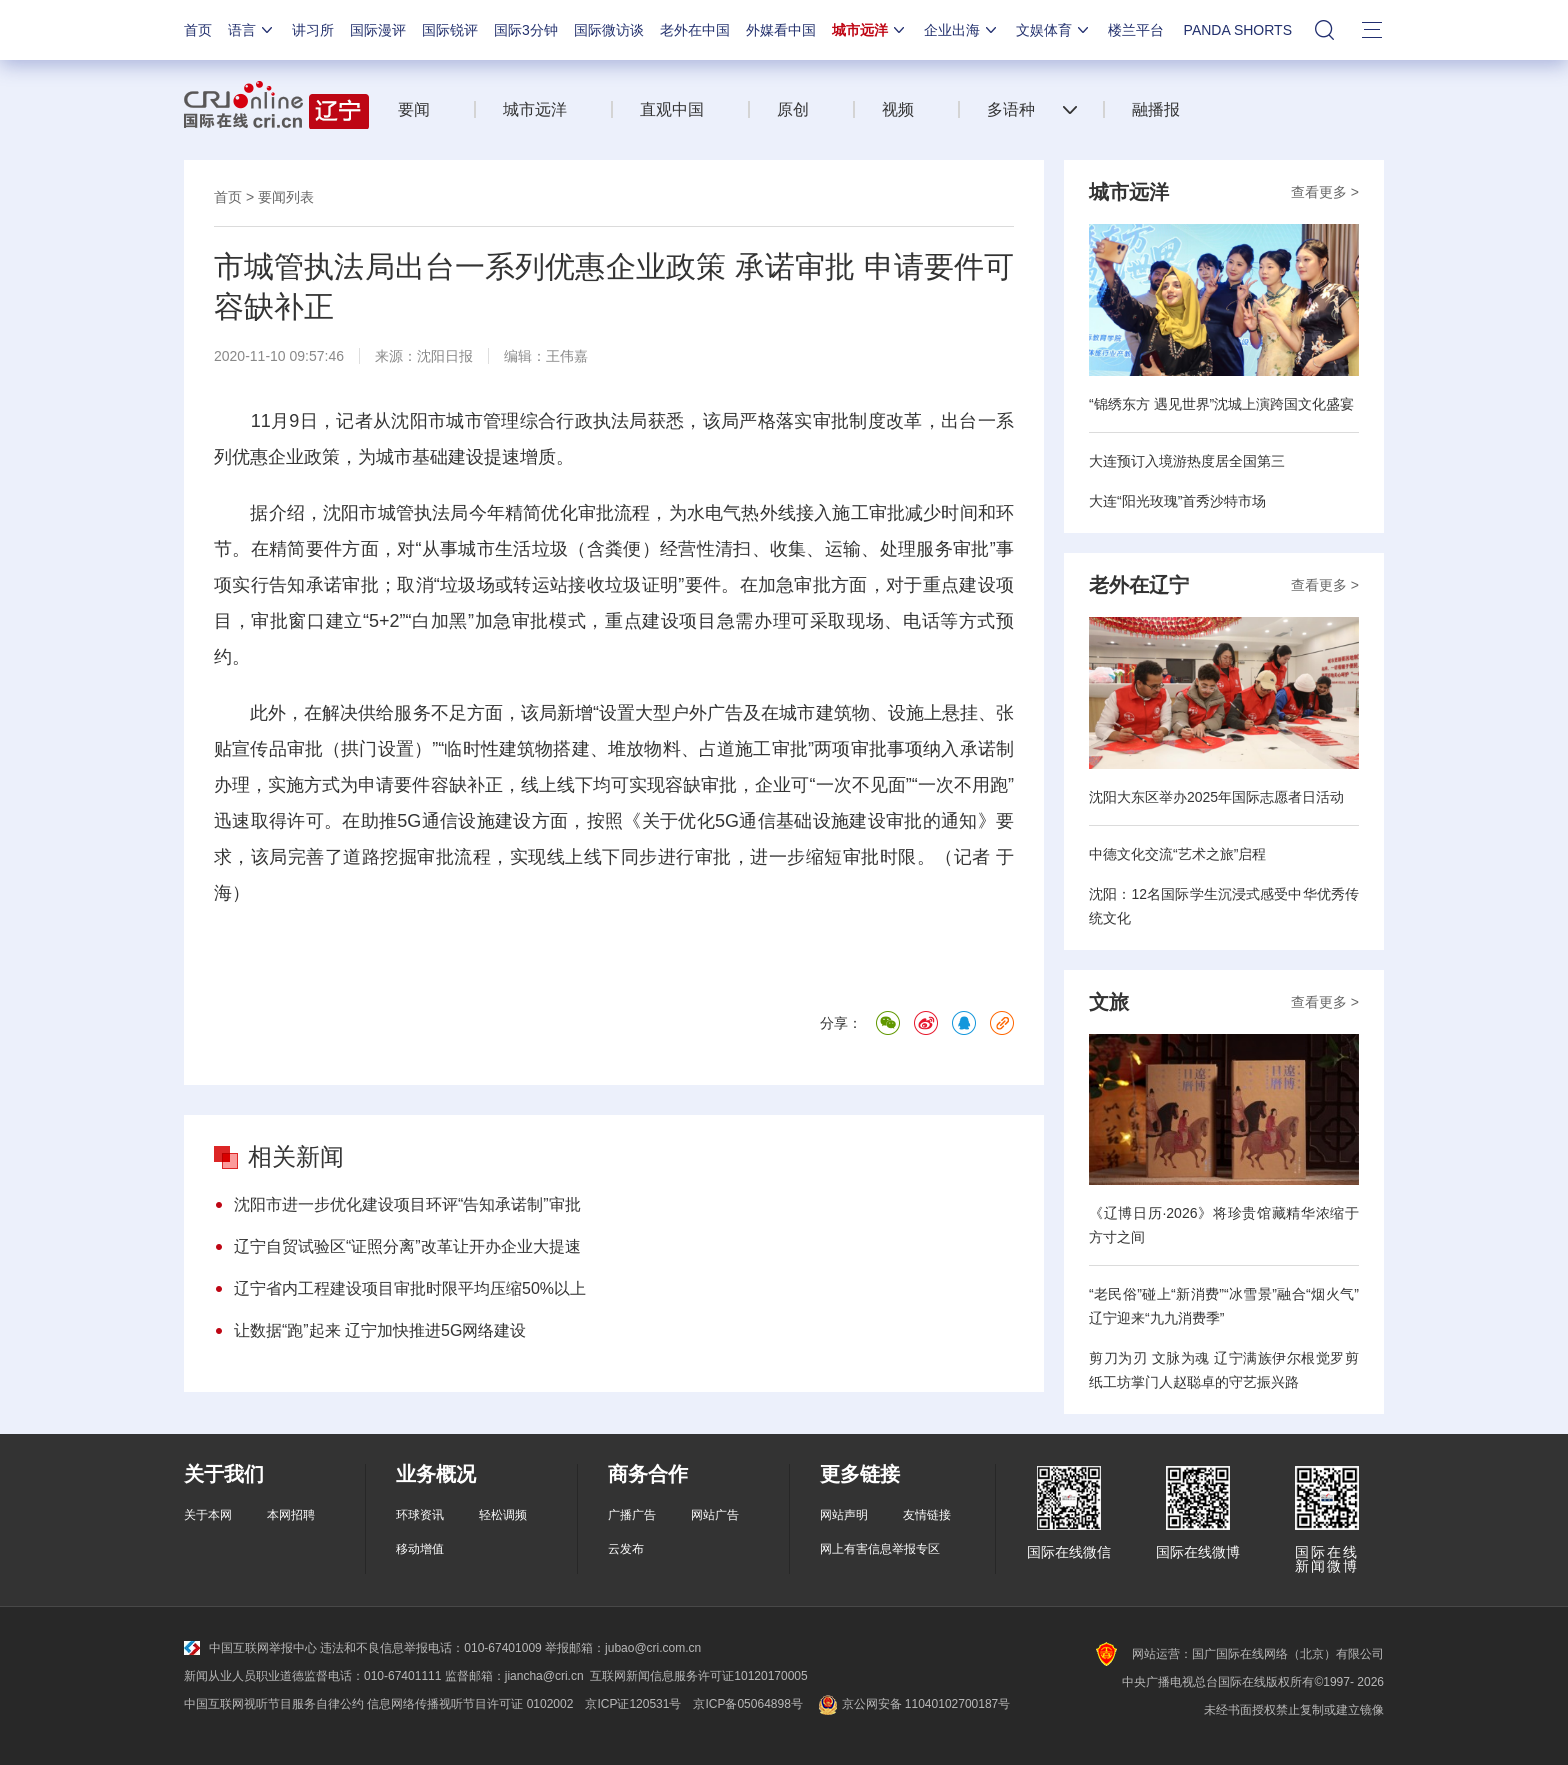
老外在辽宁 (1139, 585)
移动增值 (420, 1549)
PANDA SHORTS (1238, 30)
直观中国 (672, 109)
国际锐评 (450, 30)
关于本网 (208, 1515)
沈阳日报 (445, 356)
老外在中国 (695, 30)
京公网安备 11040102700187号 (912, 1704)
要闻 (414, 109)
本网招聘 (291, 1515)
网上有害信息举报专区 (880, 1549)
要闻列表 (286, 197)
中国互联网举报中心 (250, 1648)
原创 (793, 109)
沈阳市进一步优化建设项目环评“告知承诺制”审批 (407, 1204)
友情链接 (927, 1515)
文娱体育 (1054, 30)
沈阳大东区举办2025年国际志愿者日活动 (1216, 797)
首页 (198, 30)
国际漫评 (378, 30)
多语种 (1011, 109)
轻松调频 (503, 1515)
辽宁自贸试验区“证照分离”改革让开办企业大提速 (407, 1246)
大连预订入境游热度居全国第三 (1187, 461)
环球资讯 (420, 1515)
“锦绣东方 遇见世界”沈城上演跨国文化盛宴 (1221, 404)
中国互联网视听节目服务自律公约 (274, 1704)
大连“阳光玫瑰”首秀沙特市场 (1177, 501)
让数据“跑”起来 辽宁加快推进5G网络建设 (380, 1330)
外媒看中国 (781, 30)
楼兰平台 (1136, 30)
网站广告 (715, 1515)
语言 (252, 30)
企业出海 (962, 30)
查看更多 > (1325, 192)
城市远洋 (870, 30)
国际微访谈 (609, 30)
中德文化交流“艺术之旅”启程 (1177, 854)
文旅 (1109, 1002)
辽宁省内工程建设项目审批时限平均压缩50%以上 (410, 1288)
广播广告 (632, 1515)
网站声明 (844, 1515)
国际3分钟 (526, 30)
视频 (898, 109)
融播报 (1156, 109)
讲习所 (313, 30)
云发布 (626, 1549)
